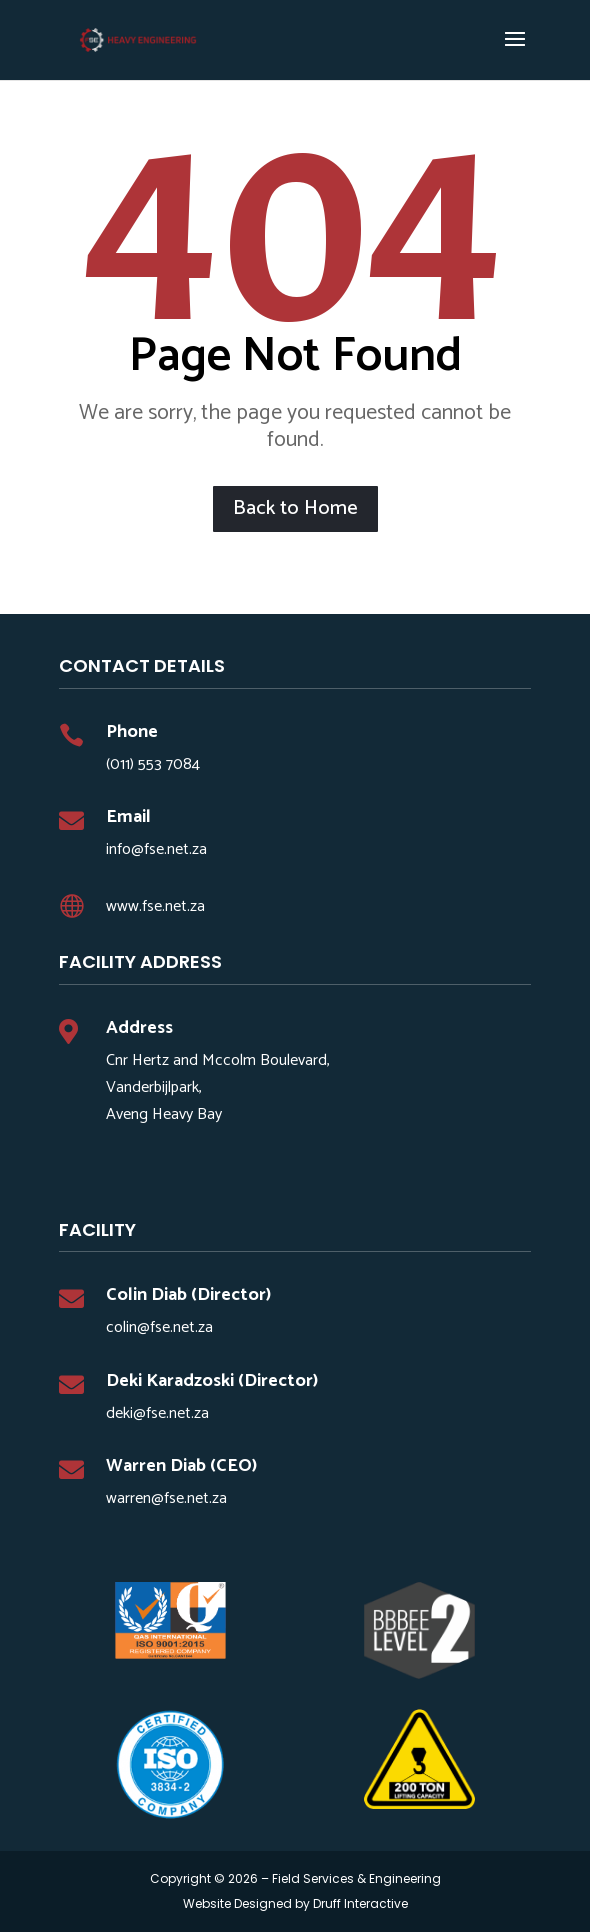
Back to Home (295, 508)
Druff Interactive (360, 1903)
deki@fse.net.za (157, 1413)
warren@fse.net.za (166, 1498)
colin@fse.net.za (159, 1327)
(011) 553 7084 (153, 764)
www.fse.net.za (155, 906)
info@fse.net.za (156, 849)
